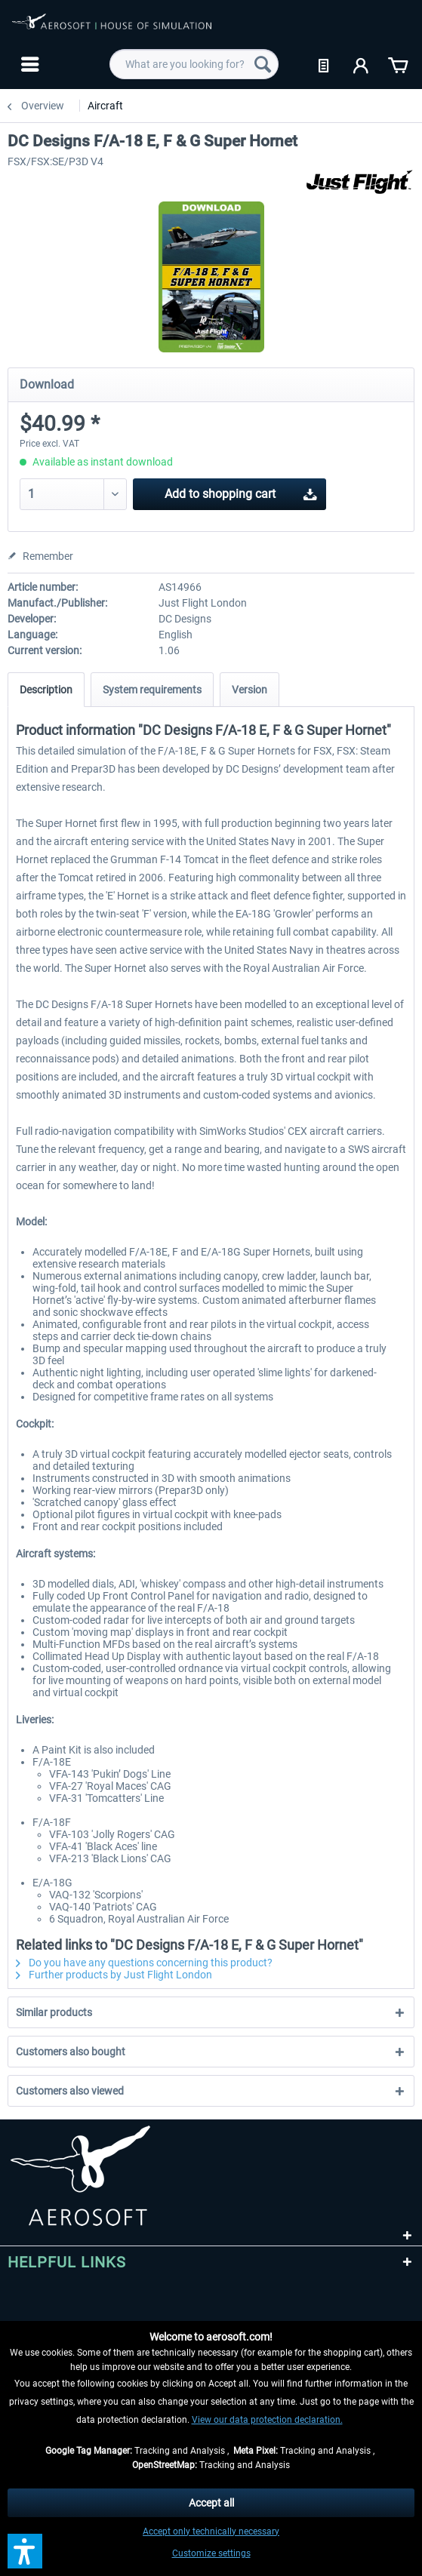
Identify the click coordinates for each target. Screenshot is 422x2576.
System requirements (152, 690)
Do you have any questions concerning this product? (144, 1963)
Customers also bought (70, 2052)
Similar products (54, 2012)
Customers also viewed (70, 2091)
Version (249, 690)
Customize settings (211, 2553)
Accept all (211, 2503)
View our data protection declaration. (267, 2420)
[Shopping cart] (398, 64)
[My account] (362, 64)
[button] (25, 2551)
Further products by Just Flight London (114, 1975)
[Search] (263, 64)
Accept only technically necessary (211, 2531)
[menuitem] (28, 64)
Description (46, 690)
